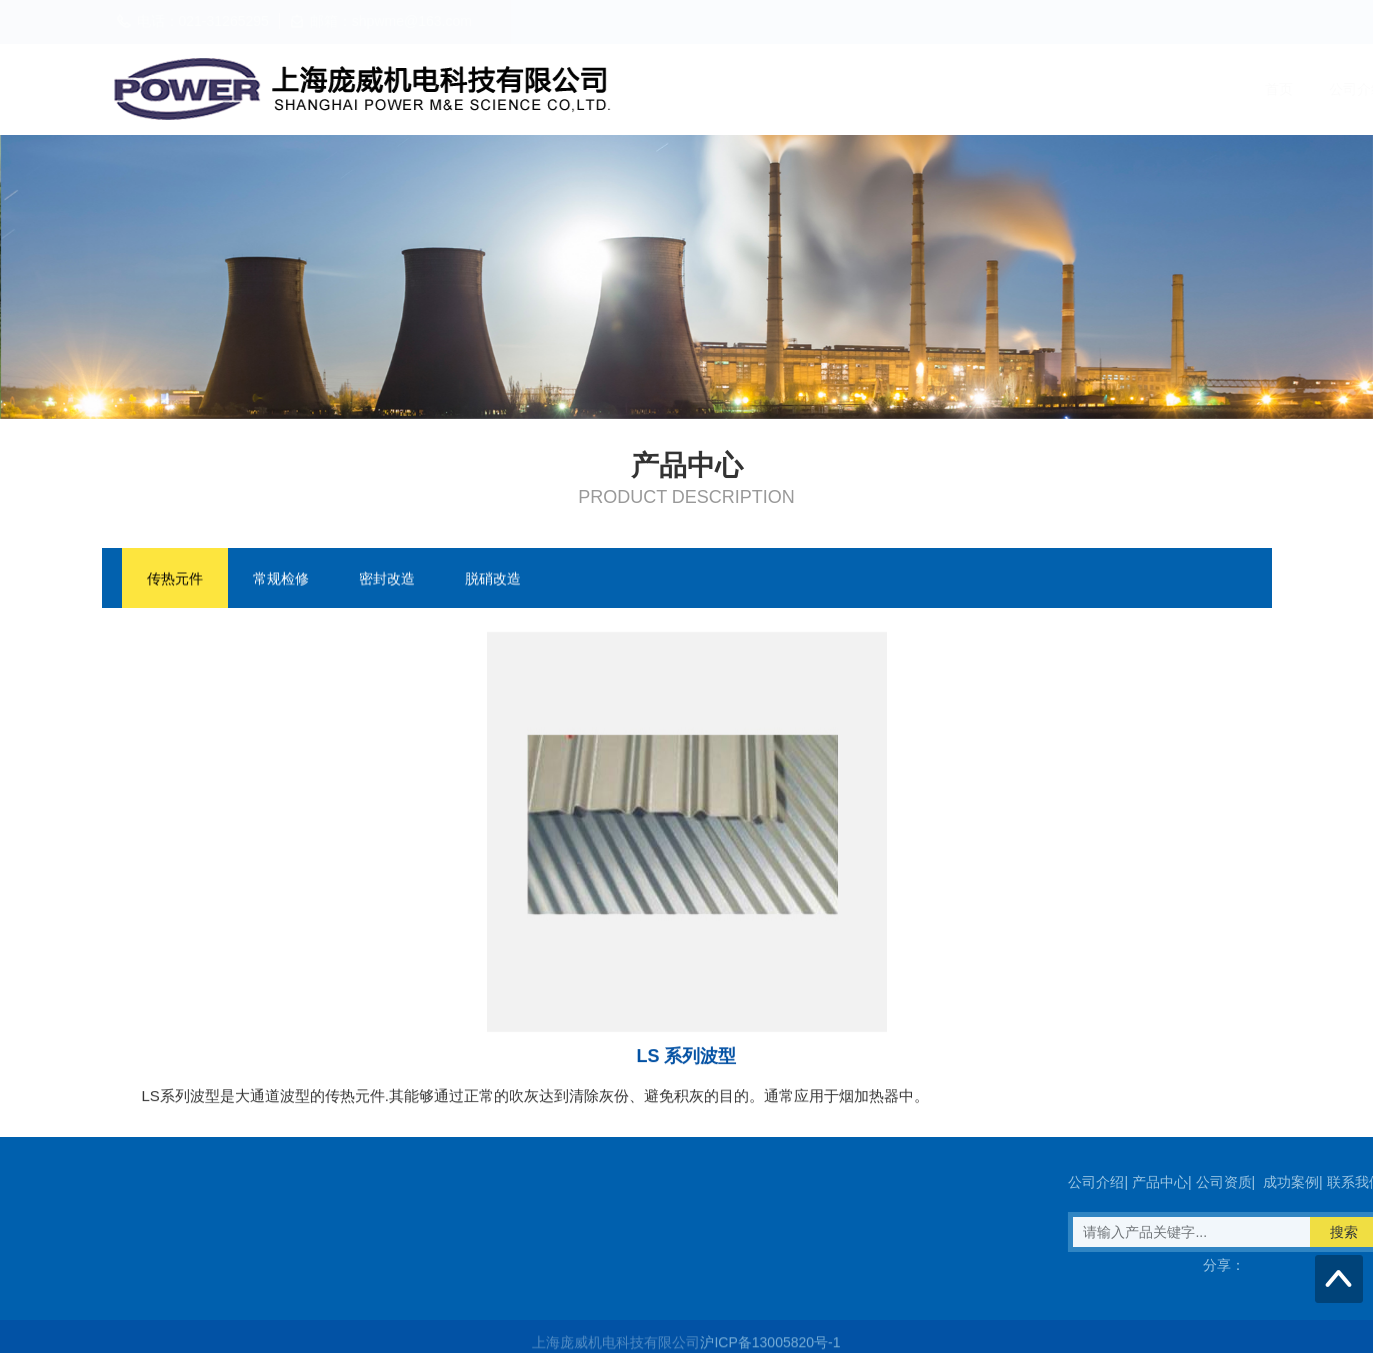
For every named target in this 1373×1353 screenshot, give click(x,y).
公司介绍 (866, 89)
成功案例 (1142, 89)
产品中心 (958, 89)
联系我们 (1234, 89)
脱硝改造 (493, 580)
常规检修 (281, 580)
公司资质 (1050, 89)
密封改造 (387, 580)
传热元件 (175, 580)
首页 (788, 89)
